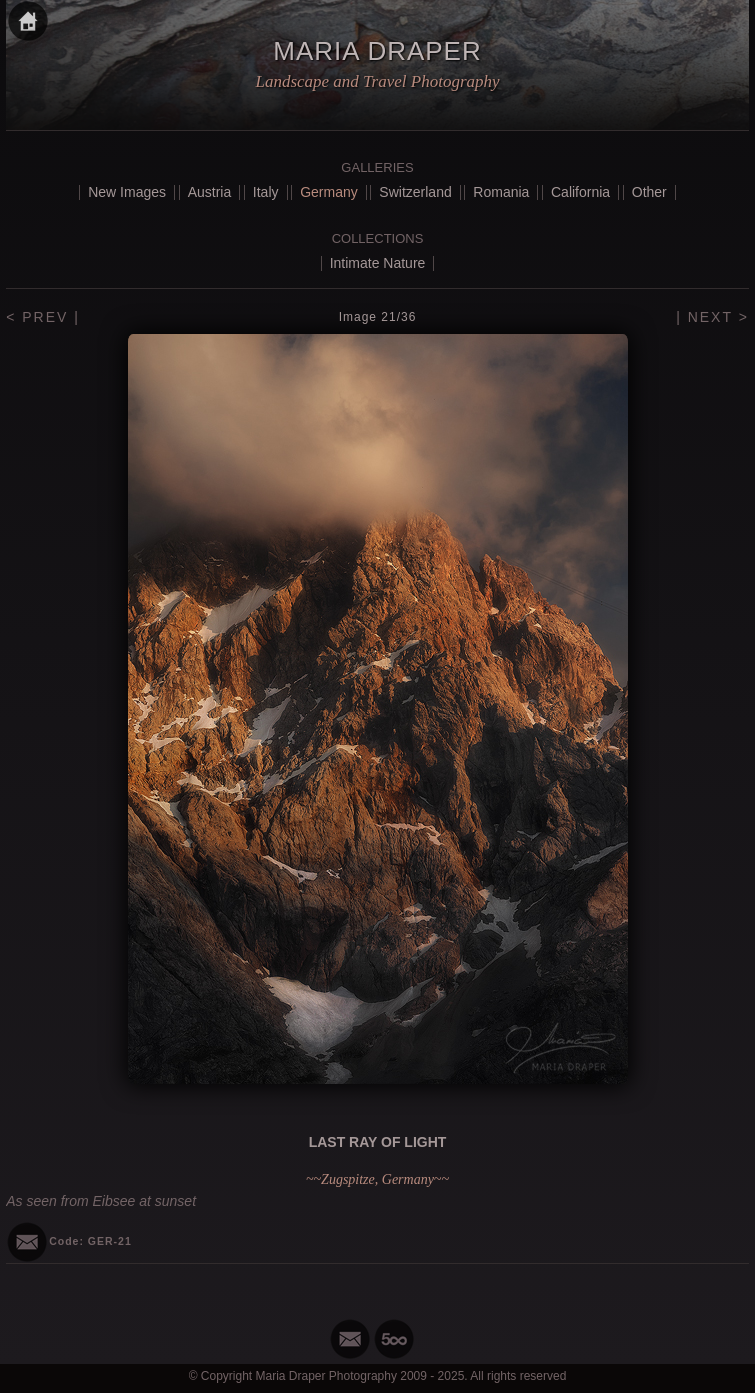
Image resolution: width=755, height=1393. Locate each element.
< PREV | (43, 317)
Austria (210, 192)
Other (649, 192)
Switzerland (415, 192)
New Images (127, 192)
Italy (266, 192)
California (580, 192)
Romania (501, 192)
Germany (329, 192)
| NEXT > (712, 317)
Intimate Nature (378, 263)
